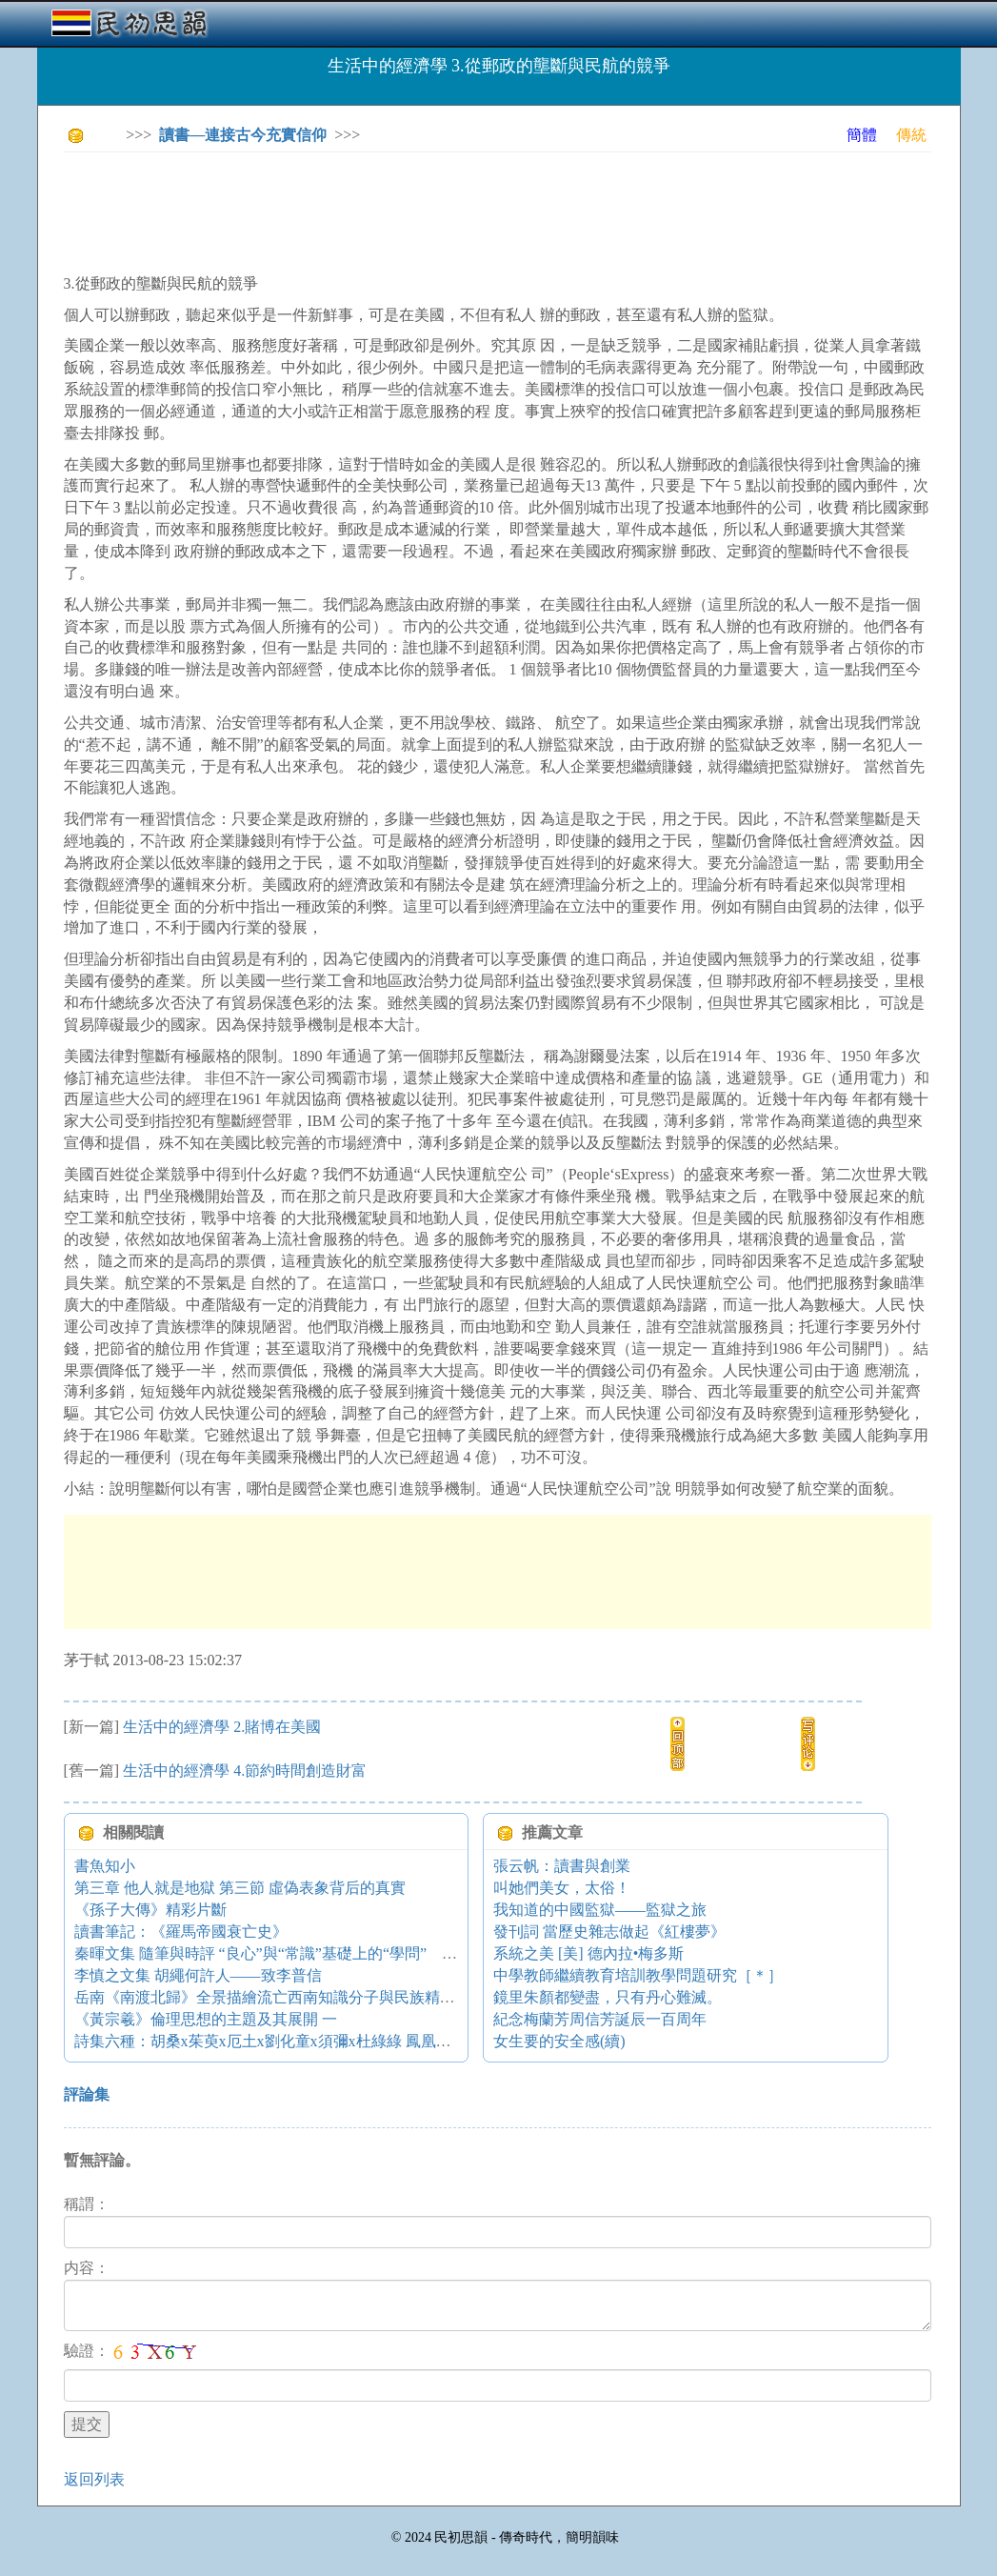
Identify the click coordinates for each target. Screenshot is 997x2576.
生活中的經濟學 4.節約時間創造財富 (245, 1770)
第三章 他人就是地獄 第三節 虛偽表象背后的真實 (240, 1888)
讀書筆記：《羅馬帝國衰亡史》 (181, 1931)
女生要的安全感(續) (559, 2041)
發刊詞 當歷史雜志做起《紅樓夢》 (609, 1931)
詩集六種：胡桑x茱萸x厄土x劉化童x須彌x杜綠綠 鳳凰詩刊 (270, 2041)
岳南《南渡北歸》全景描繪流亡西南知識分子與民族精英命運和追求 (302, 1997)
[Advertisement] (410, 209)
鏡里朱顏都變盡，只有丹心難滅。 (607, 1997)
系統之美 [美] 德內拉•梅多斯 (588, 1953)
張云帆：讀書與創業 (561, 1866)
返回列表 (94, 2479)
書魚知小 (104, 1866)
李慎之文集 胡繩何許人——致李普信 (198, 1975)
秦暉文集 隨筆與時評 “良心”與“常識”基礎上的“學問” (403, 1953)
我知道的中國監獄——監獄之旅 (600, 1910)
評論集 (87, 2094)
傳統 (911, 135)
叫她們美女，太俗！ (561, 1888)
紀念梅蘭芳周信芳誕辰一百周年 (600, 2019)
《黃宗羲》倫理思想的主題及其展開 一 (205, 2019)
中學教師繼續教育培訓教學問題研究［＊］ (638, 1975)
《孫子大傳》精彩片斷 (150, 1910)
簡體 (862, 135)
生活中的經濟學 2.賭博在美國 (222, 1727)
